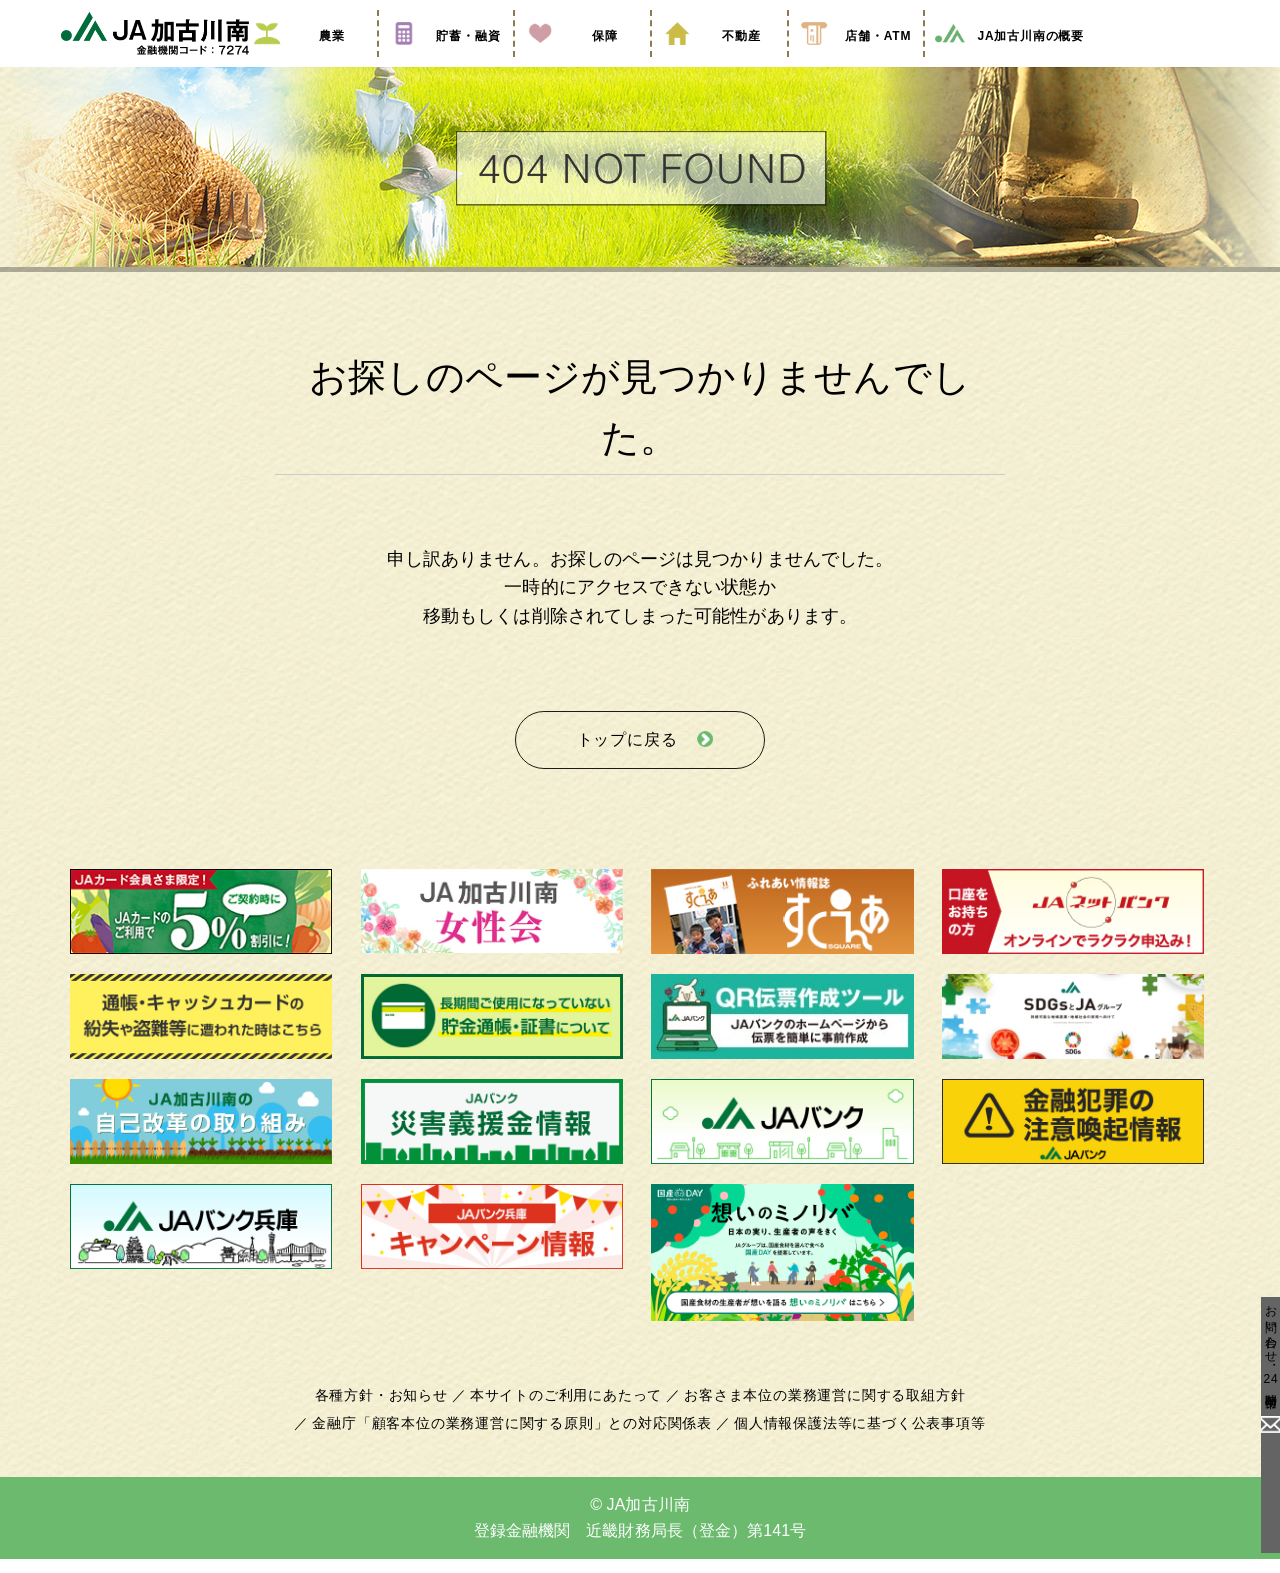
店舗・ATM (856, 63)
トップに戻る (627, 759)
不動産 (719, 63)
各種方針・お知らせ (392, 1410)
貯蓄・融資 (446, 63)
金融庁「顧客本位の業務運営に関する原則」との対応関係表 (518, 1438)
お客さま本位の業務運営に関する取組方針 (817, 1410)
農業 (309, 63)
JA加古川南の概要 (1008, 63)
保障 (582, 63)
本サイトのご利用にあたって (569, 1410)
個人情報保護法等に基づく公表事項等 (849, 1438)
